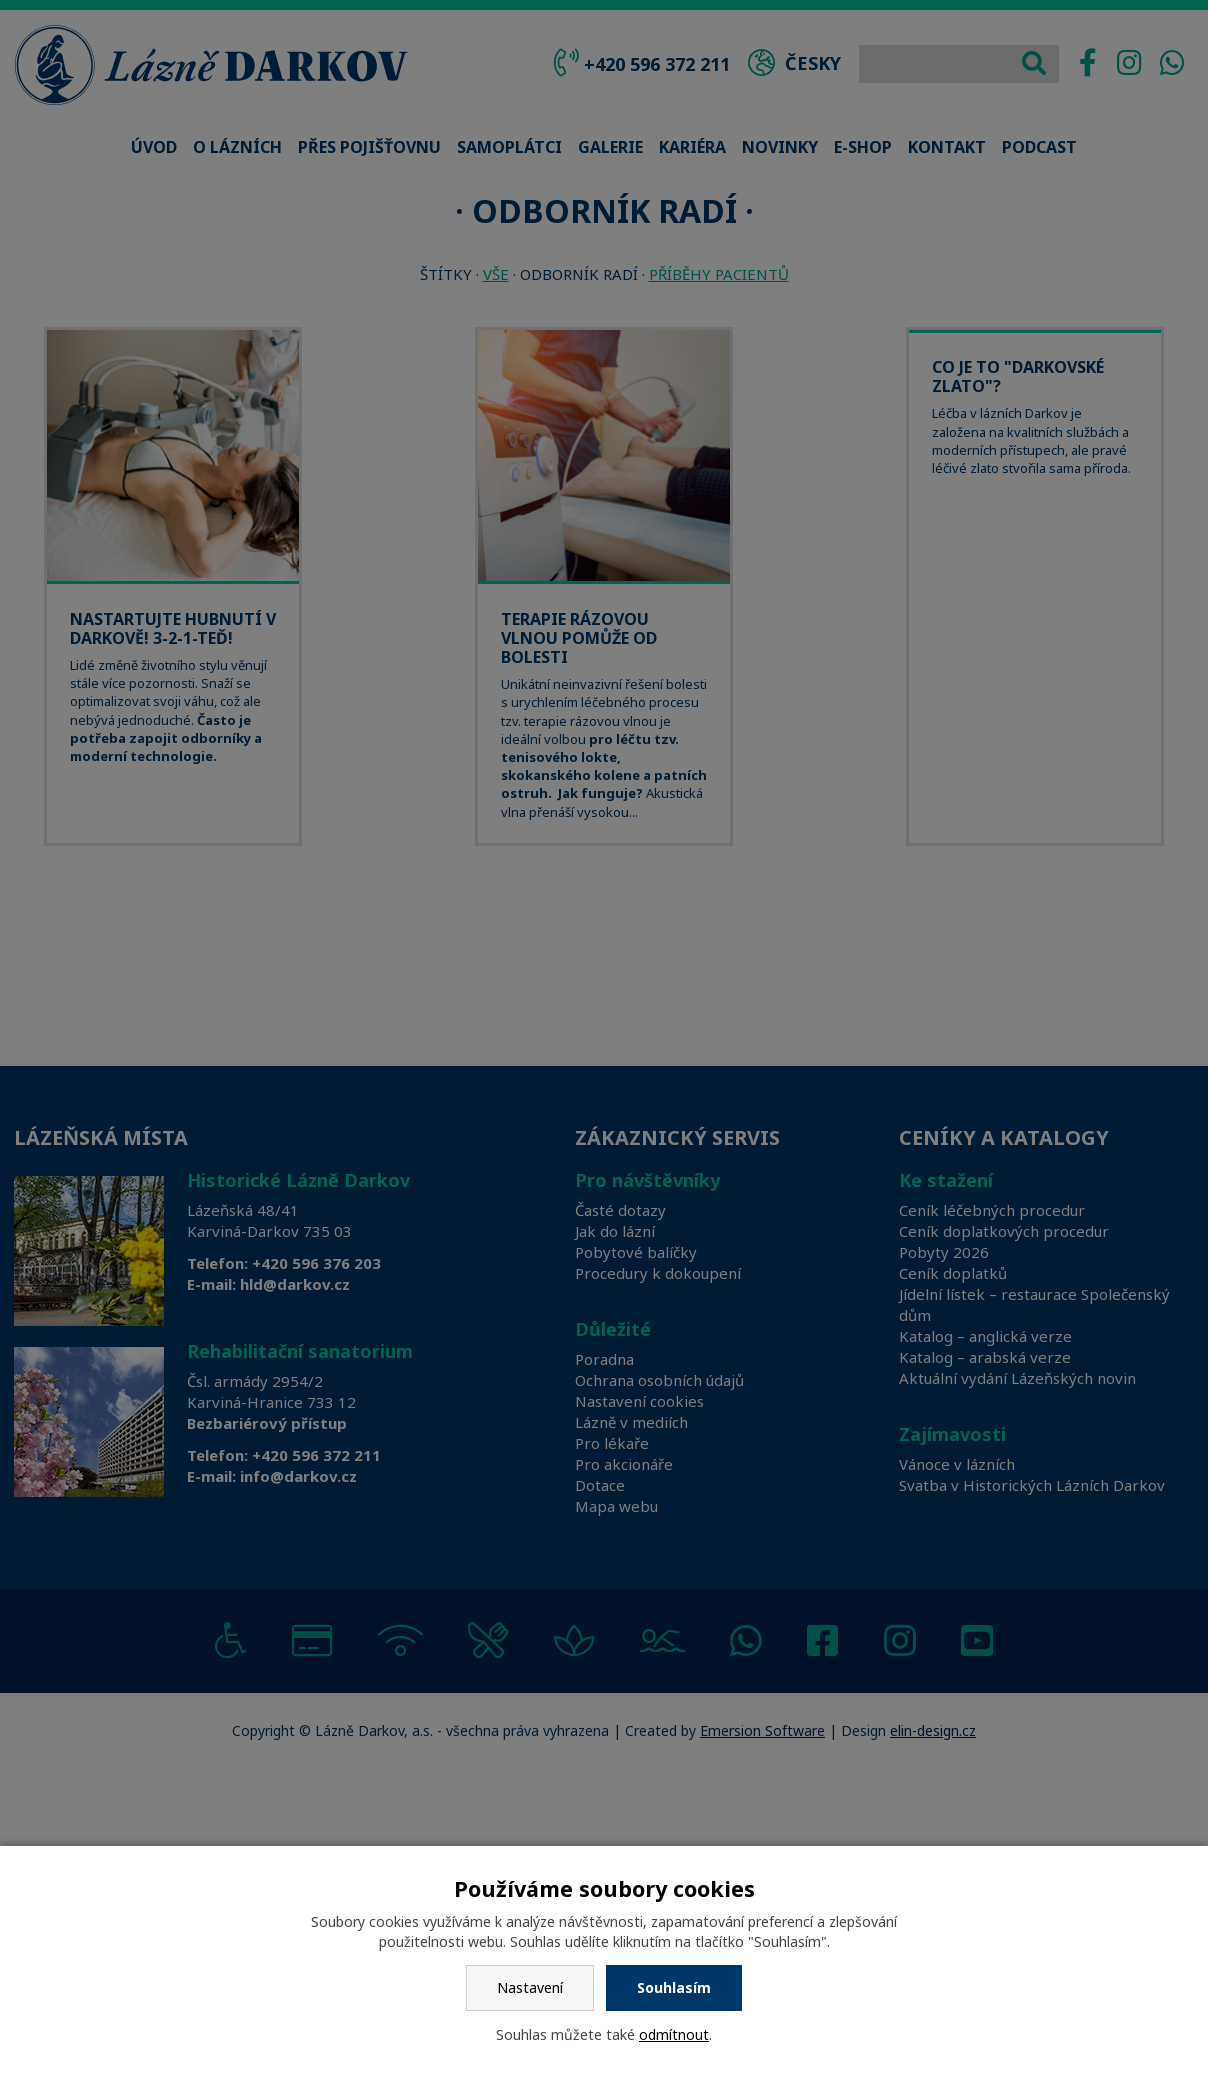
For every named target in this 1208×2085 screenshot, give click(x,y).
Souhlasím (674, 1987)
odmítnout (674, 2034)
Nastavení (530, 1987)
